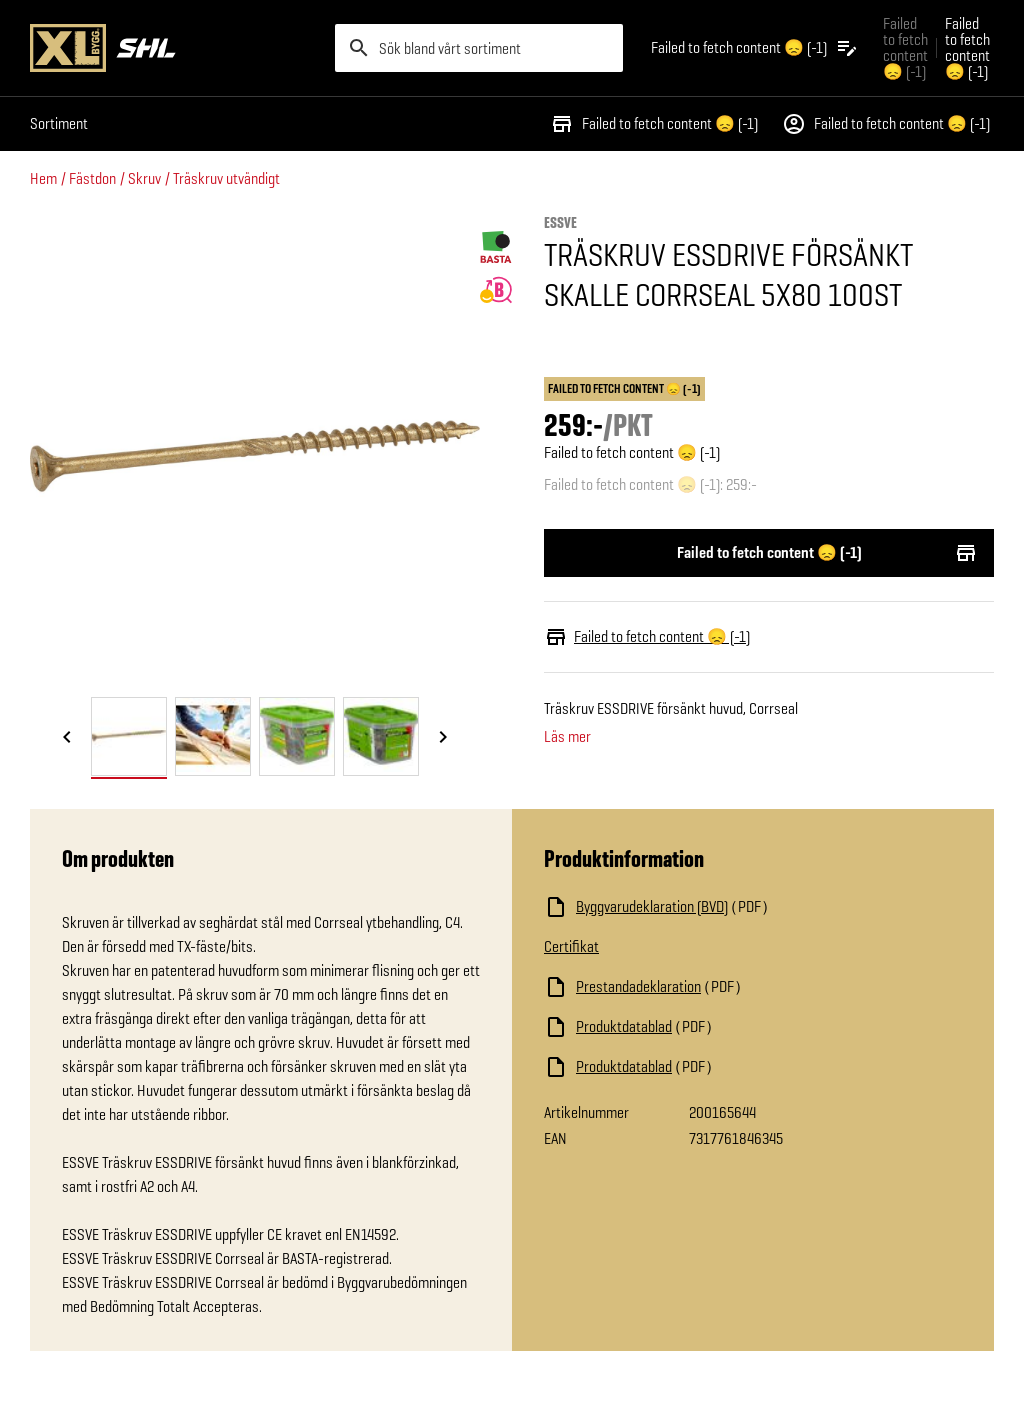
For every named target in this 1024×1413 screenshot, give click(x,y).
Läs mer (567, 737)
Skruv (144, 178)
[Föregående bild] (67, 738)
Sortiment (59, 123)
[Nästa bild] (443, 738)
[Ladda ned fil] (744, 907)
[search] (479, 48)
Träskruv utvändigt (226, 178)
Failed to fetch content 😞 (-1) (654, 124)
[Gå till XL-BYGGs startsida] (174, 48)
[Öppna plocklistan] (755, 48)
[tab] (129, 736)
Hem (43, 178)
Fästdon (92, 178)
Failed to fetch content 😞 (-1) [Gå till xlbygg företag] (905, 47)
